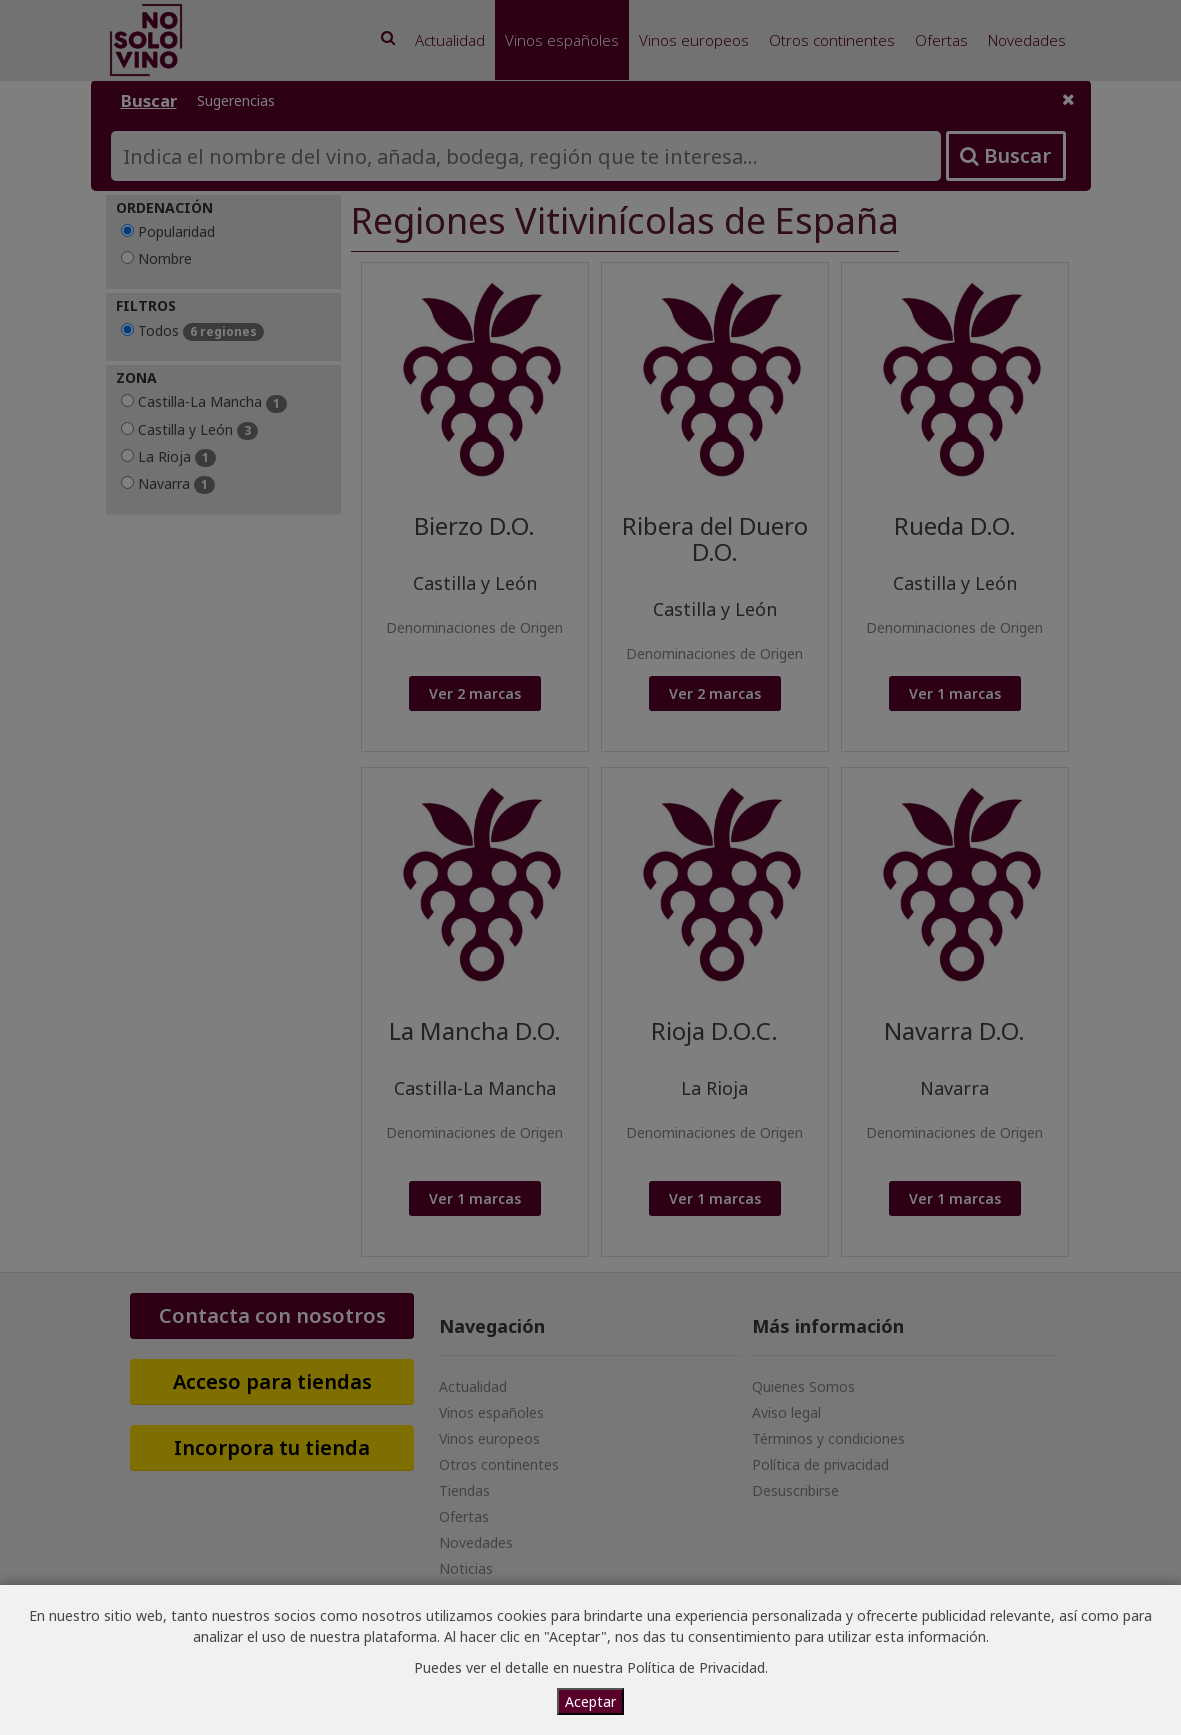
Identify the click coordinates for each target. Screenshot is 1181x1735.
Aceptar (590, 1701)
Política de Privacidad (696, 1667)
